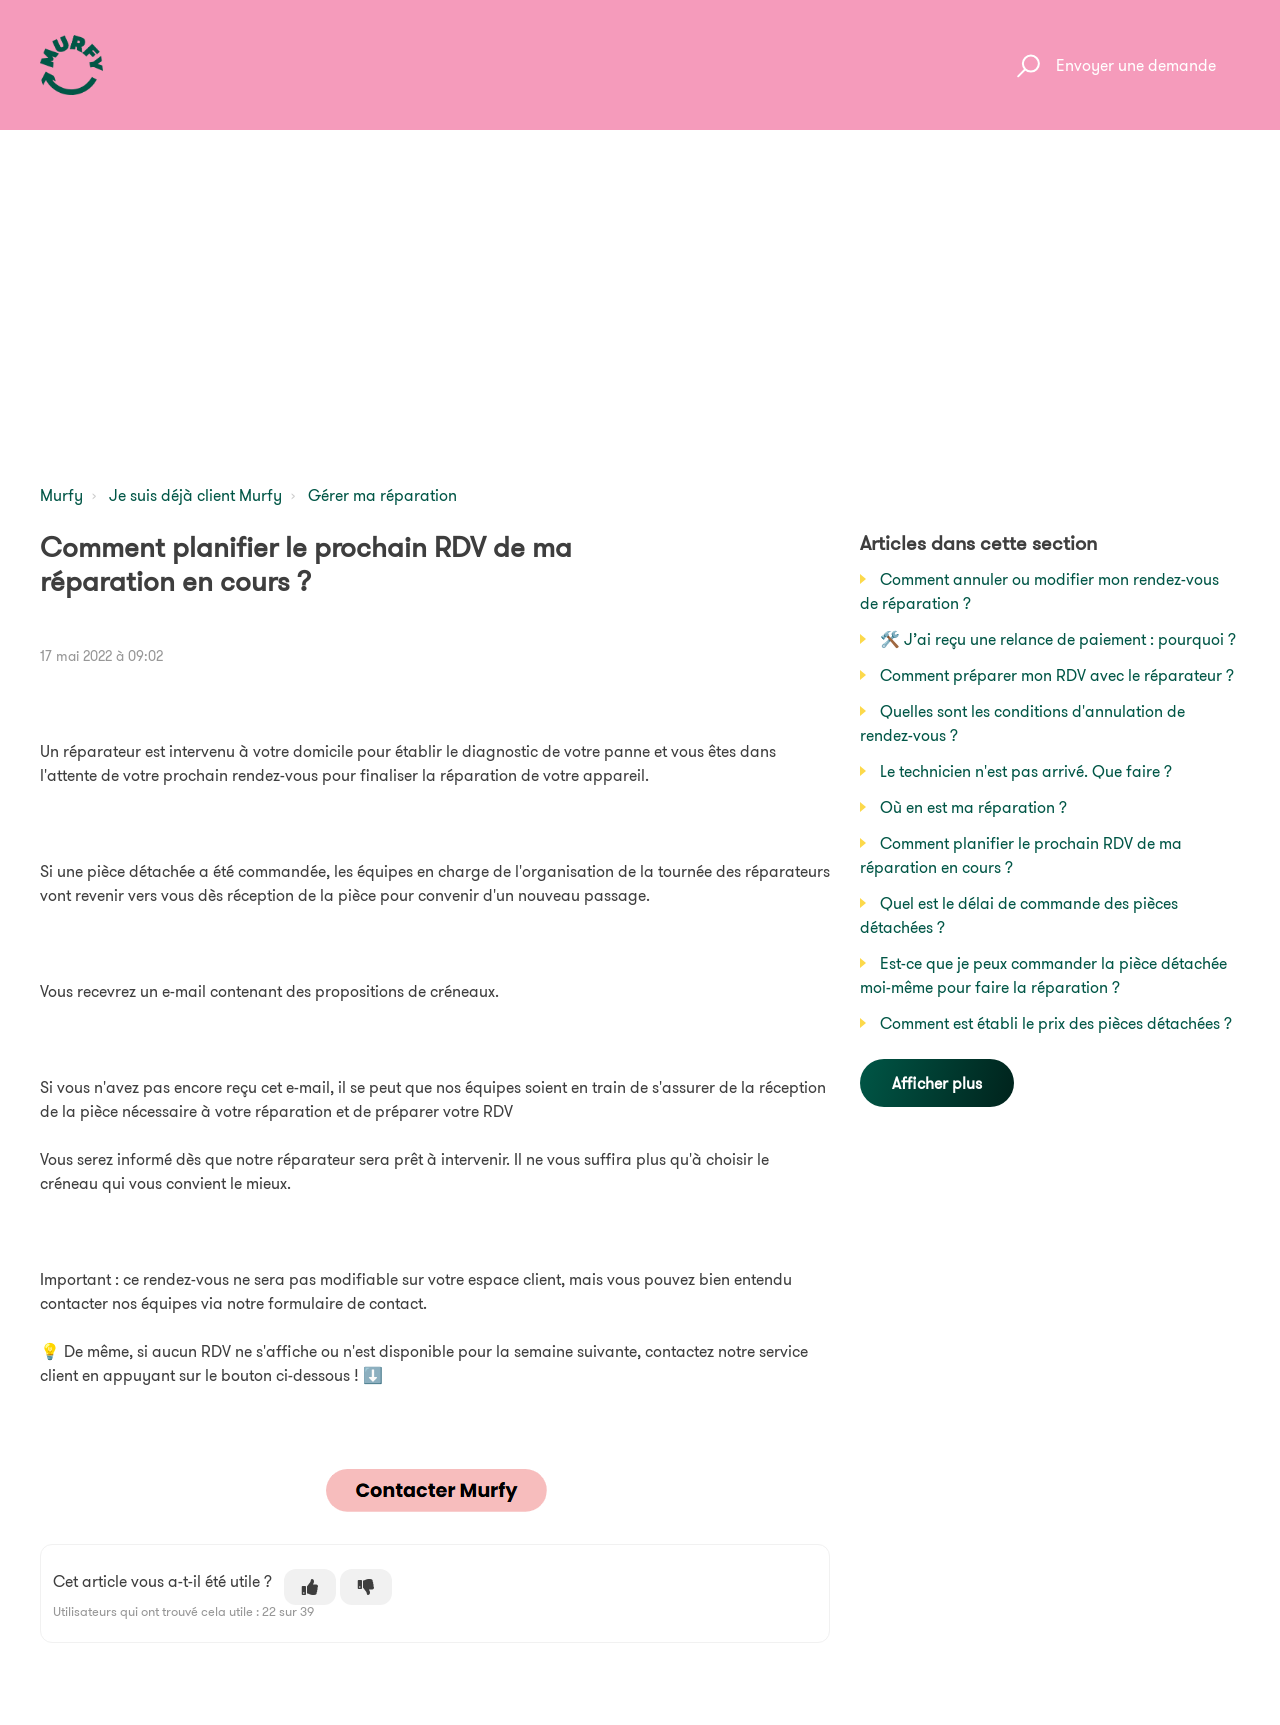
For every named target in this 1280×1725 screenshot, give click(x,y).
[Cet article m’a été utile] (310, 1587)
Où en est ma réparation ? (973, 807)
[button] (1025, 65)
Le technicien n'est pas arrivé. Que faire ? (1026, 771)
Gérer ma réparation (382, 495)
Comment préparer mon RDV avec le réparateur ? (1057, 675)
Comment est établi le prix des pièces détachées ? (1056, 1023)
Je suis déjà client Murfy (195, 495)
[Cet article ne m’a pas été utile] (366, 1587)
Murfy (61, 495)
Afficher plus (937, 1083)
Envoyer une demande (1136, 65)
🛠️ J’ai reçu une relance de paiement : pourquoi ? (1058, 639)
